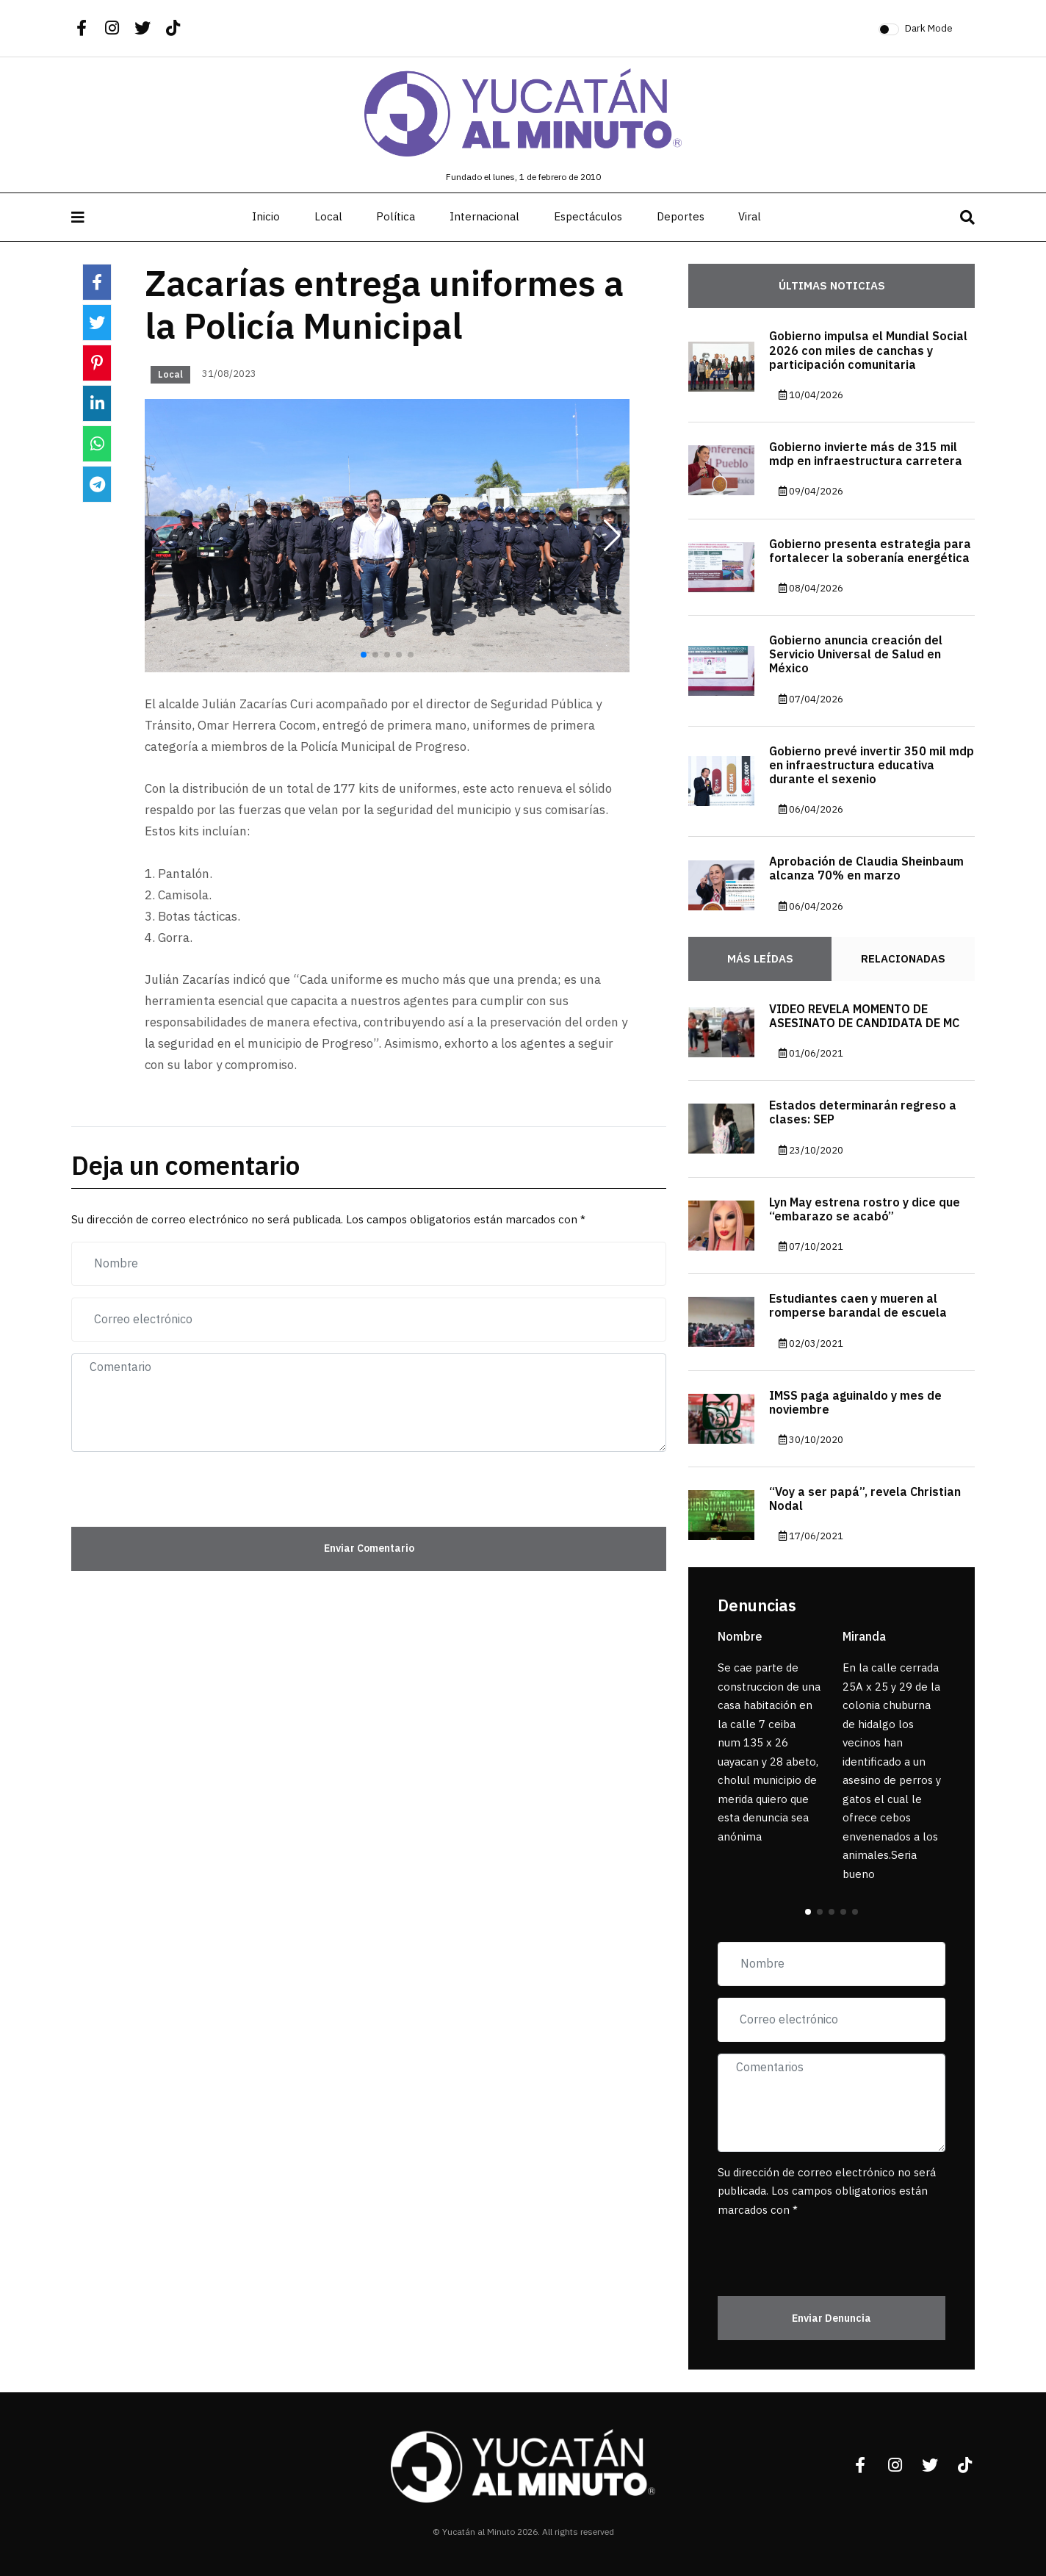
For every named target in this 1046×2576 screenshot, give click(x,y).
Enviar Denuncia (831, 2318)
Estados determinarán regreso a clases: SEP (862, 1113)
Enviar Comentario (369, 1548)
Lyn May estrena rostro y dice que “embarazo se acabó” (864, 1210)
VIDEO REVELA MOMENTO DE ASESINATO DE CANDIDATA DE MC (864, 1016)
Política (395, 217)
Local (328, 217)
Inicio (266, 217)
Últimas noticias (832, 286)
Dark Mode (929, 28)
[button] (612, 535)
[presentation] (157, 1486)
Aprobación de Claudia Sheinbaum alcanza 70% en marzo (866, 869)
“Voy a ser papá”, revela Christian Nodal (865, 1499)
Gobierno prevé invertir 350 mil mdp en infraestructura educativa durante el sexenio (871, 765)
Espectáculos (588, 217)
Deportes (680, 217)
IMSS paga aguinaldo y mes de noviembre (855, 1403)
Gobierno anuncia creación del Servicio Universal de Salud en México (855, 654)
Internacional (484, 217)
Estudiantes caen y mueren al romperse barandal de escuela (858, 1306)
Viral (749, 217)
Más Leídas (760, 959)
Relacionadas (903, 959)
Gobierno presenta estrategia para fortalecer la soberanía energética (870, 551)
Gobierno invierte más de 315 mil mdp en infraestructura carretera (865, 454)
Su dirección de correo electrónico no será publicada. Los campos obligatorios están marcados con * (827, 2191)
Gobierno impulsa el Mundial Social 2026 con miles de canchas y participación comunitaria (868, 350)
